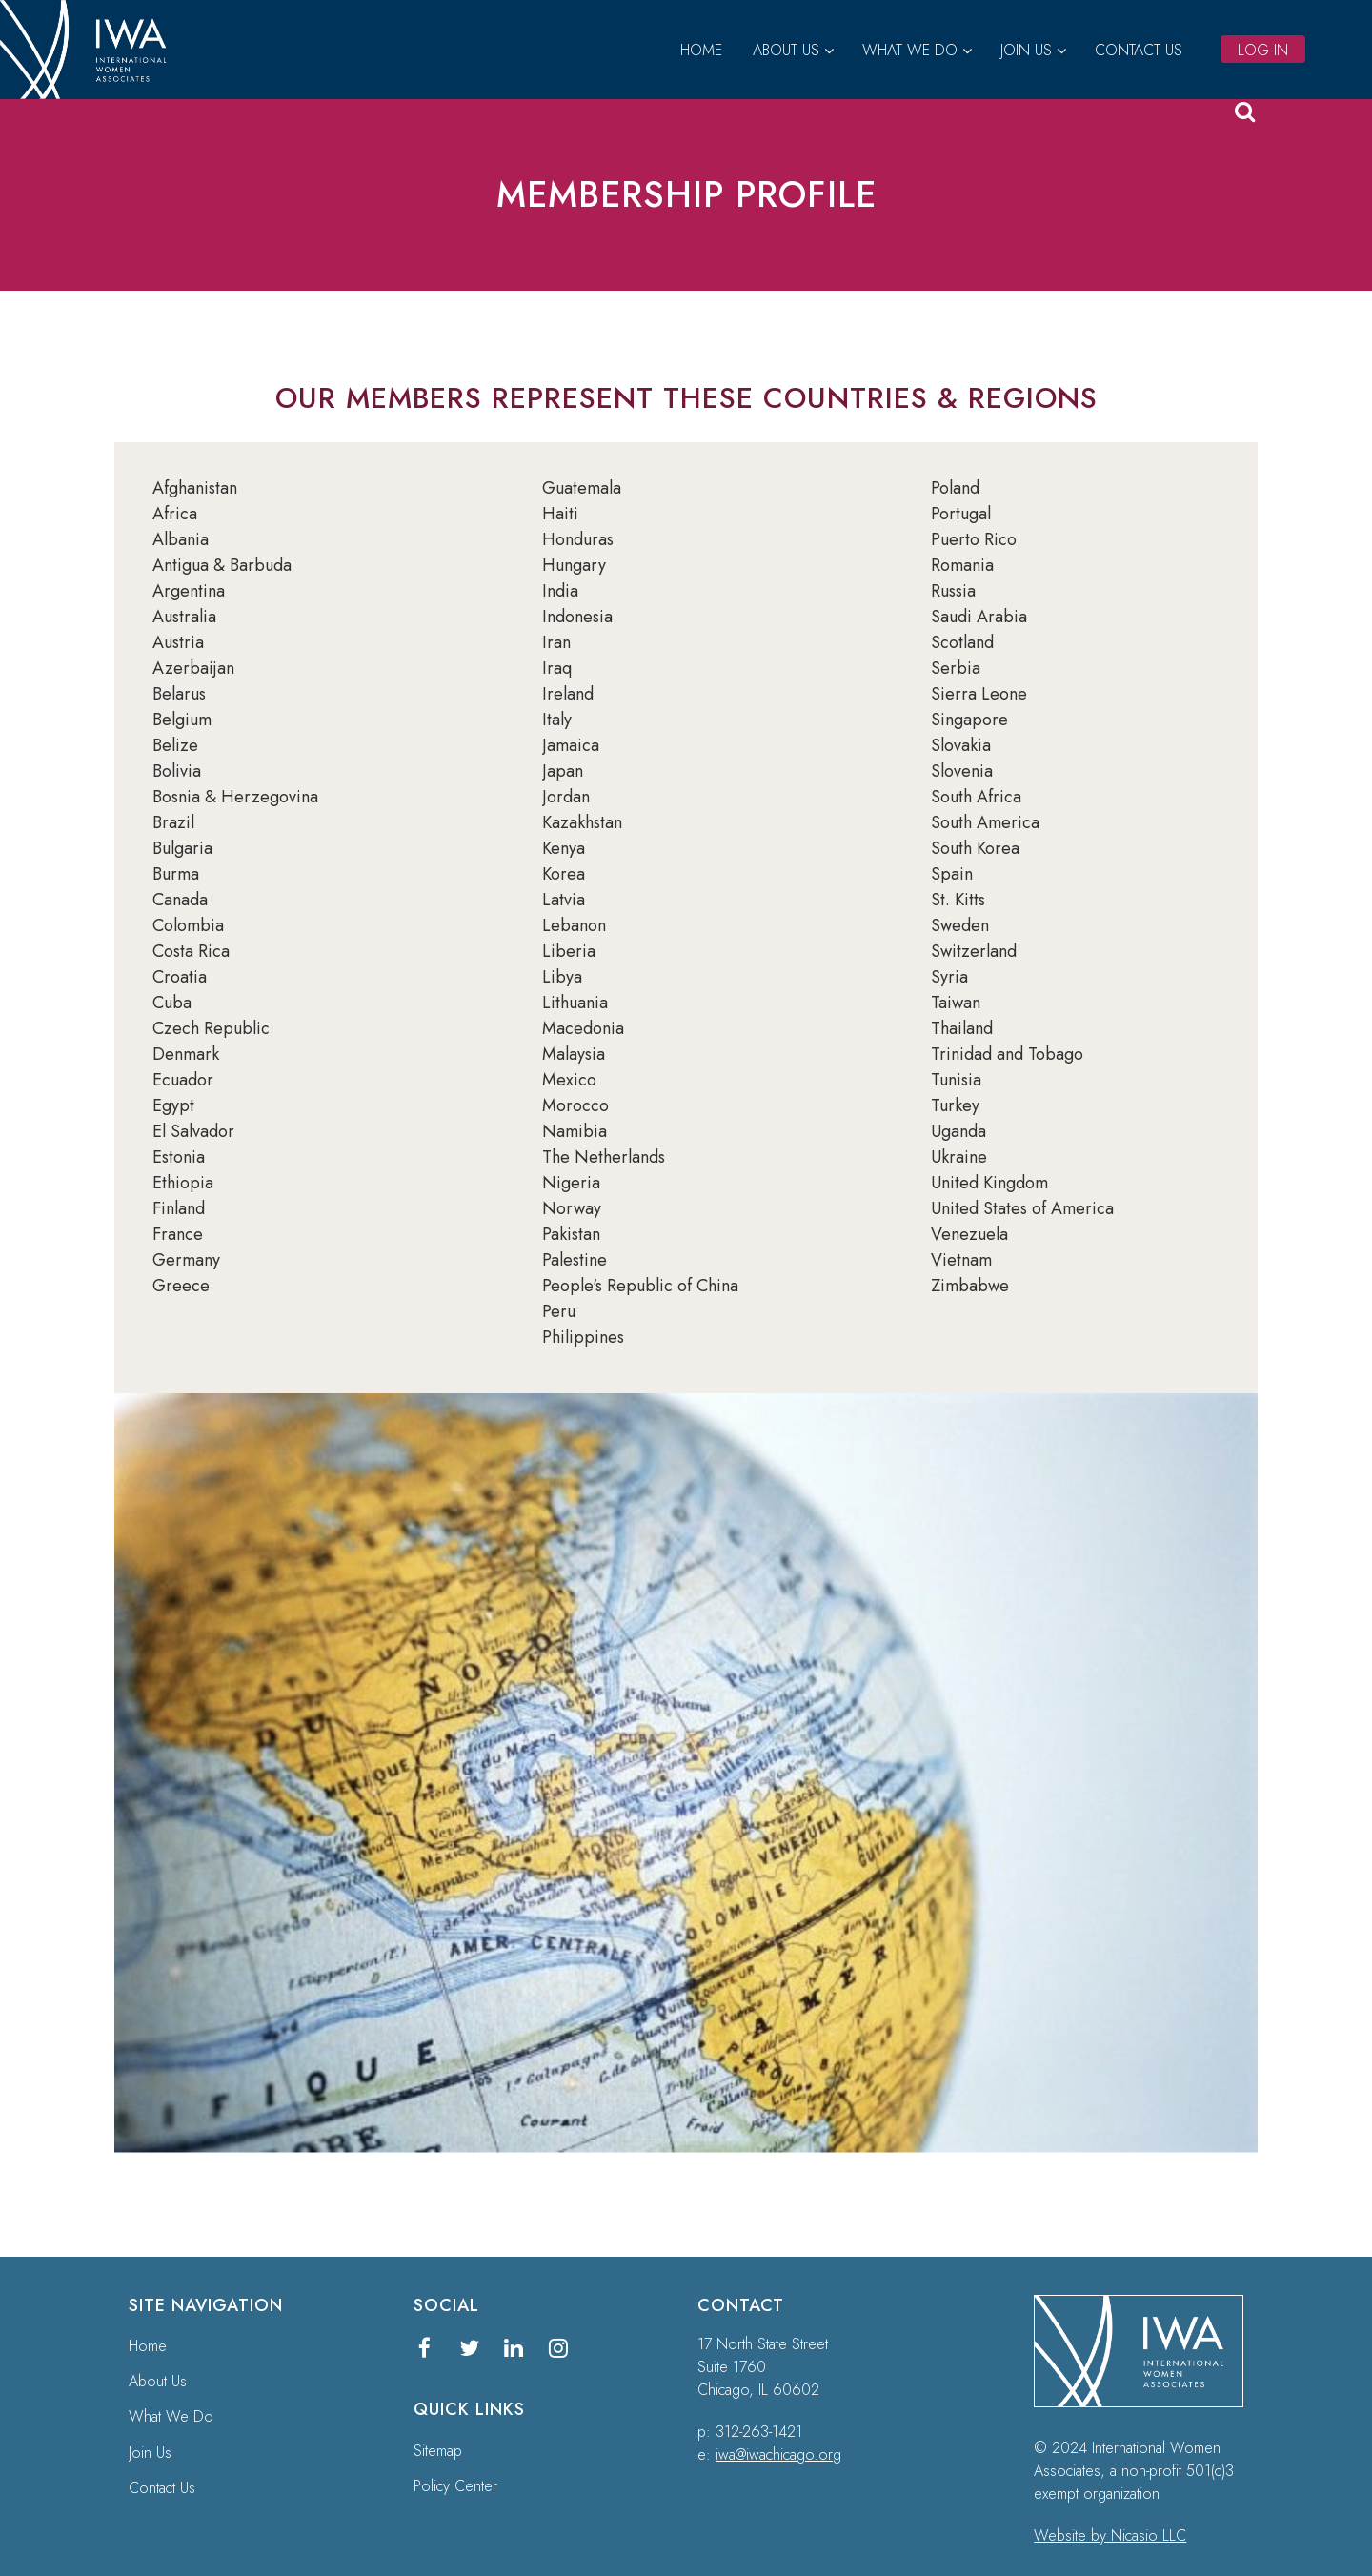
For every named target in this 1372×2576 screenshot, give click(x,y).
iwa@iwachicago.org (778, 2454)
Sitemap (438, 2451)
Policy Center (455, 2486)
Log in (1263, 50)
